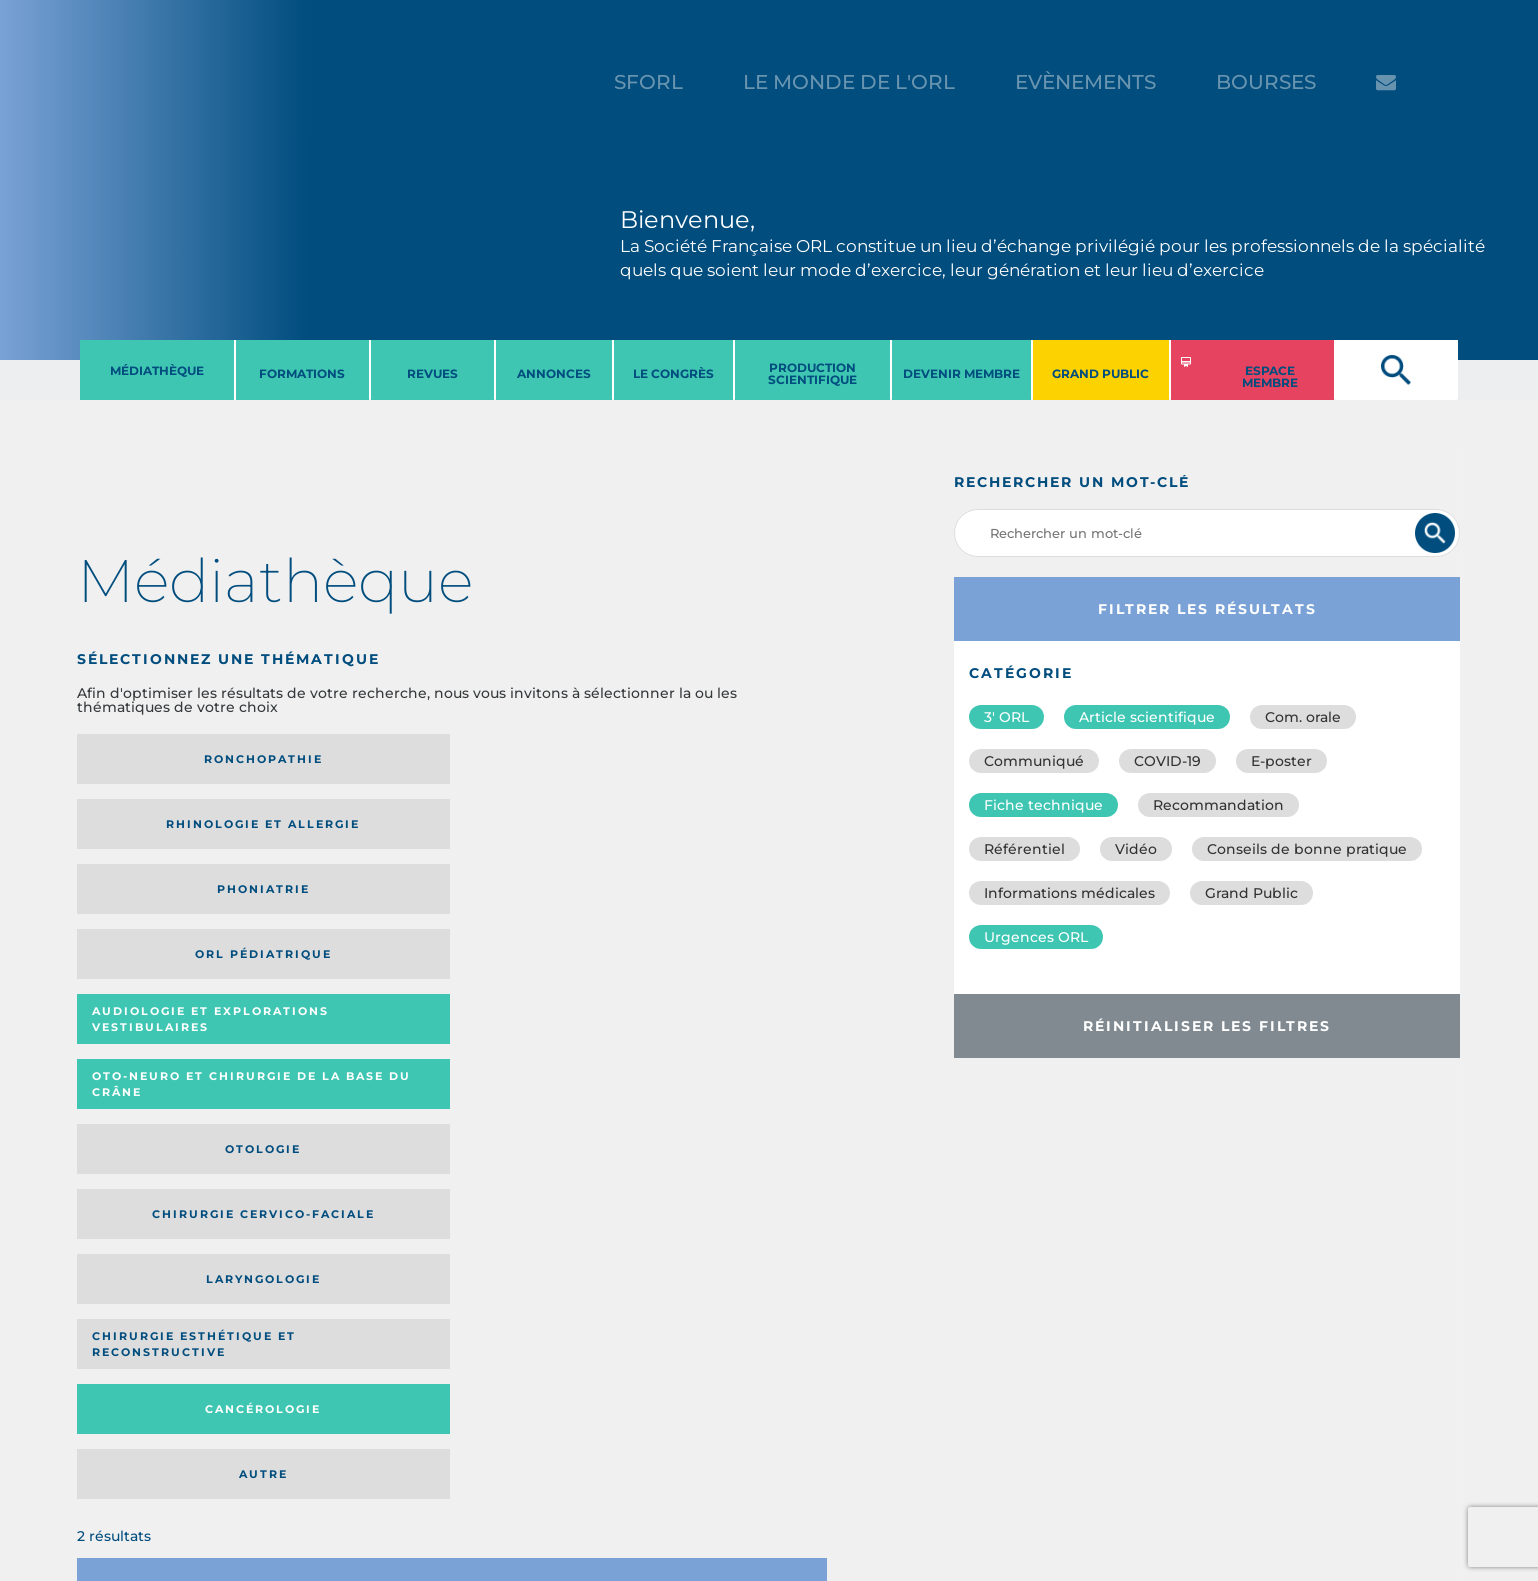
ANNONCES (554, 373)
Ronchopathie (163, 759)
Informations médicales (1069, 893)
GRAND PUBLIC (1100, 373)
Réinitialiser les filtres (1207, 1026)
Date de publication (764, 1036)
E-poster (1281, 761)
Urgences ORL (1036, 937)
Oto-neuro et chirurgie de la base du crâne (346, 830)
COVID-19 (1167, 761)
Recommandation (1218, 805)
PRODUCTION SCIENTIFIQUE (812, 373)
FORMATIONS (302, 373)
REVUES (432, 373)
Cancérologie (538, 909)
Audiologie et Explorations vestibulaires (150, 830)
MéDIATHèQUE (157, 370)
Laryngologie (163, 909)
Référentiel (1024, 849)
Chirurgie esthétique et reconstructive (347, 909)
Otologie (538, 831)
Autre (726, 909)
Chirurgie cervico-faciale (722, 831)
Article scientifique (1147, 717)
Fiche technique (1043, 805)
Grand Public (1251, 893)
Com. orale (1303, 717)
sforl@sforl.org (379, 1458)
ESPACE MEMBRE (1270, 376)
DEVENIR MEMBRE (961, 373)
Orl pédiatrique (726, 759)
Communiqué (1034, 761)
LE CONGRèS (673, 373)
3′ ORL (1006, 717)
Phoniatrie (538, 759)
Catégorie (503, 1036)
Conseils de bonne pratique (1307, 849)
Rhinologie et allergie (338, 759)
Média (622, 1036)
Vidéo (1136, 849)
